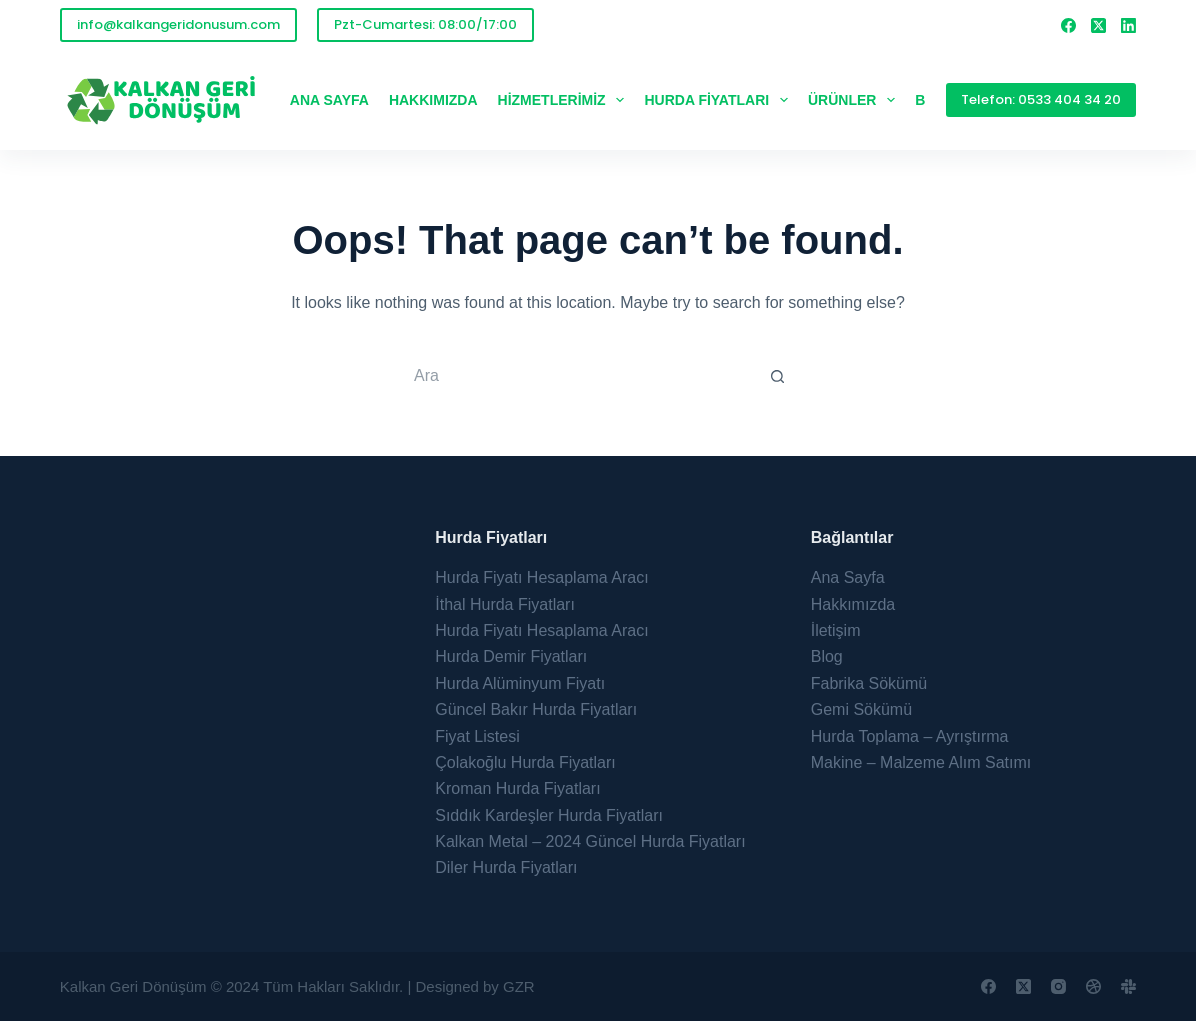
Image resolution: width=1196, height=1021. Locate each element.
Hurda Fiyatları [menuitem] (720, 100)
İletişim (836, 630)
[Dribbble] (1093, 986)
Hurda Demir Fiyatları (511, 656)
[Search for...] (578, 376)
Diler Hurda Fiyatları (506, 867)
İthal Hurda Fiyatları (505, 604)
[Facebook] (1068, 25)
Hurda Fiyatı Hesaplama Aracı (541, 577)
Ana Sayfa (848, 577)
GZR (519, 986)
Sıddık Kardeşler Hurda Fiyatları (549, 815)
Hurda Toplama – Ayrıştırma (910, 736)
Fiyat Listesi (477, 736)
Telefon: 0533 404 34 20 (1041, 99)
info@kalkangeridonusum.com (178, 24)
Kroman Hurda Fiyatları (517, 788)
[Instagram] (1058, 986)
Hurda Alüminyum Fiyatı (520, 683)
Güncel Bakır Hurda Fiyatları (536, 709)
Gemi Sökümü (861, 709)
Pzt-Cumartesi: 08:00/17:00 (425, 24)
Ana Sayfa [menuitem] (329, 100)
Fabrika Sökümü (869, 683)
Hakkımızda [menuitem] (433, 100)
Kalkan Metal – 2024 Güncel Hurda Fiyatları (590, 841)
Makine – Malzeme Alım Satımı (921, 762)
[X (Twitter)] (1098, 25)
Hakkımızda (853, 604)
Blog (827, 656)
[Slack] (1128, 986)
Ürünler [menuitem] (855, 100)
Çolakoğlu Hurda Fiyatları (525, 762)
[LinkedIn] (1128, 25)
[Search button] (778, 376)
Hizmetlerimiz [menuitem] (565, 100)
